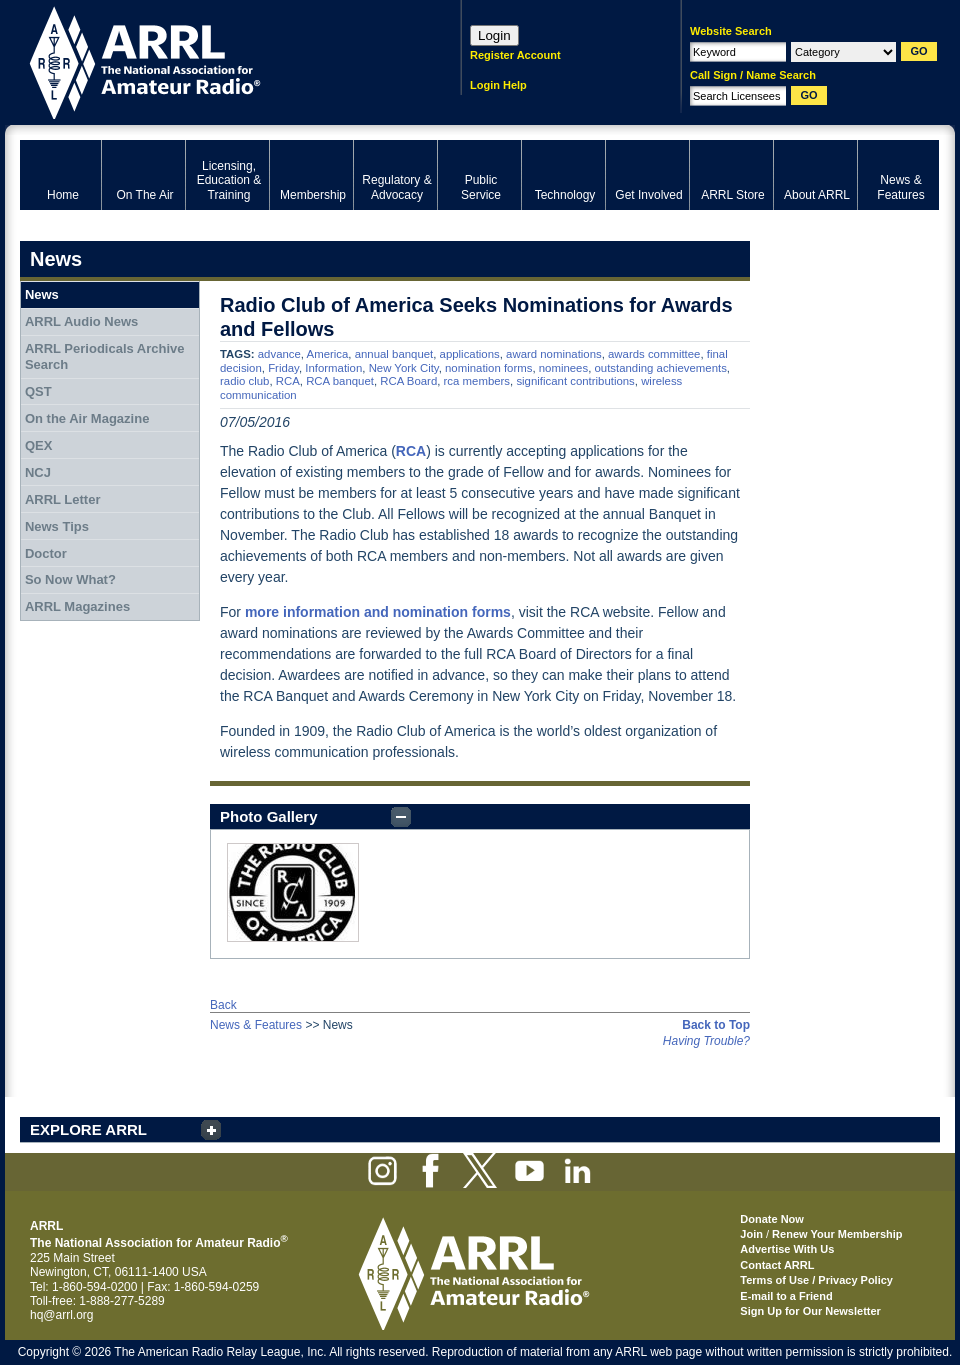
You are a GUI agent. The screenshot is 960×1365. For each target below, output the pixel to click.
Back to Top (716, 1025)
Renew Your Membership (837, 1234)
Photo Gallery (269, 816)
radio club (244, 381)
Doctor (46, 553)
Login (494, 35)
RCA (288, 381)
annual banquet (394, 354)
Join (751, 1234)
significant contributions (575, 381)
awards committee (654, 354)
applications (470, 354)
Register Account (515, 55)
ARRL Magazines (77, 606)
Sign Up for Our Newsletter (810, 1311)
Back (223, 1005)
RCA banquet (340, 381)
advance (279, 354)
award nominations (554, 354)
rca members (477, 381)
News (42, 294)
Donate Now (772, 1219)
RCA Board (408, 381)
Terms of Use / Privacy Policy (816, 1280)
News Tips (57, 526)
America (328, 354)
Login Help (498, 85)
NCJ (38, 472)
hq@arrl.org (62, 1315)
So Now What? (70, 579)
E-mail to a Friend (786, 1296)
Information (333, 368)
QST (38, 391)
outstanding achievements (660, 368)
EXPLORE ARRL (88, 1129)
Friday (283, 368)
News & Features (256, 1025)
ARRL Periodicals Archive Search (105, 356)
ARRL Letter (63, 499)
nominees (563, 368)
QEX (38, 445)
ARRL (214, 60)
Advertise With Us (787, 1249)
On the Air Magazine (87, 418)
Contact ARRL (777, 1265)
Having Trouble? (706, 1041)
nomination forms (488, 368)
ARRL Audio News (81, 321)
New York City (404, 368)
